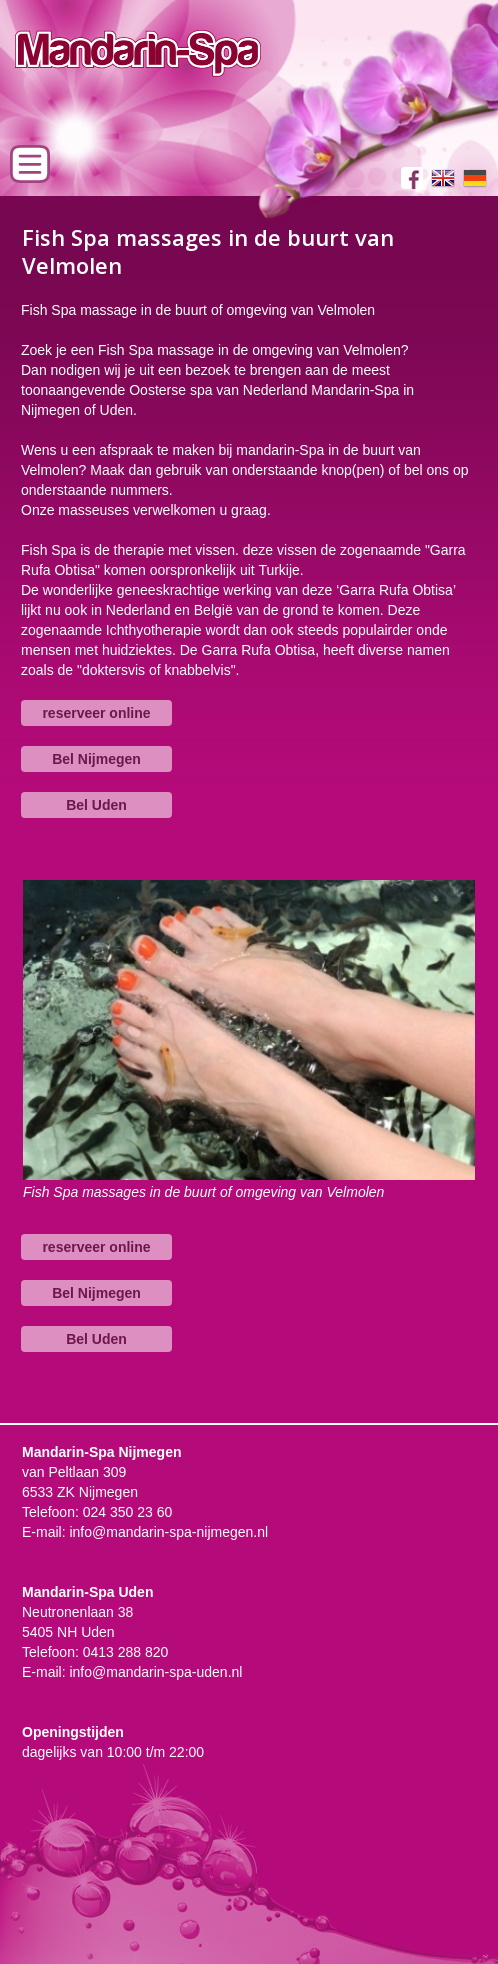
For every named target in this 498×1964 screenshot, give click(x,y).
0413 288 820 (126, 1652)
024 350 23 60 (128, 1512)
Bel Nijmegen (96, 759)
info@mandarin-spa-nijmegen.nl (168, 1532)
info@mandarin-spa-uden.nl (155, 1672)
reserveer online (96, 713)
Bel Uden (96, 805)
